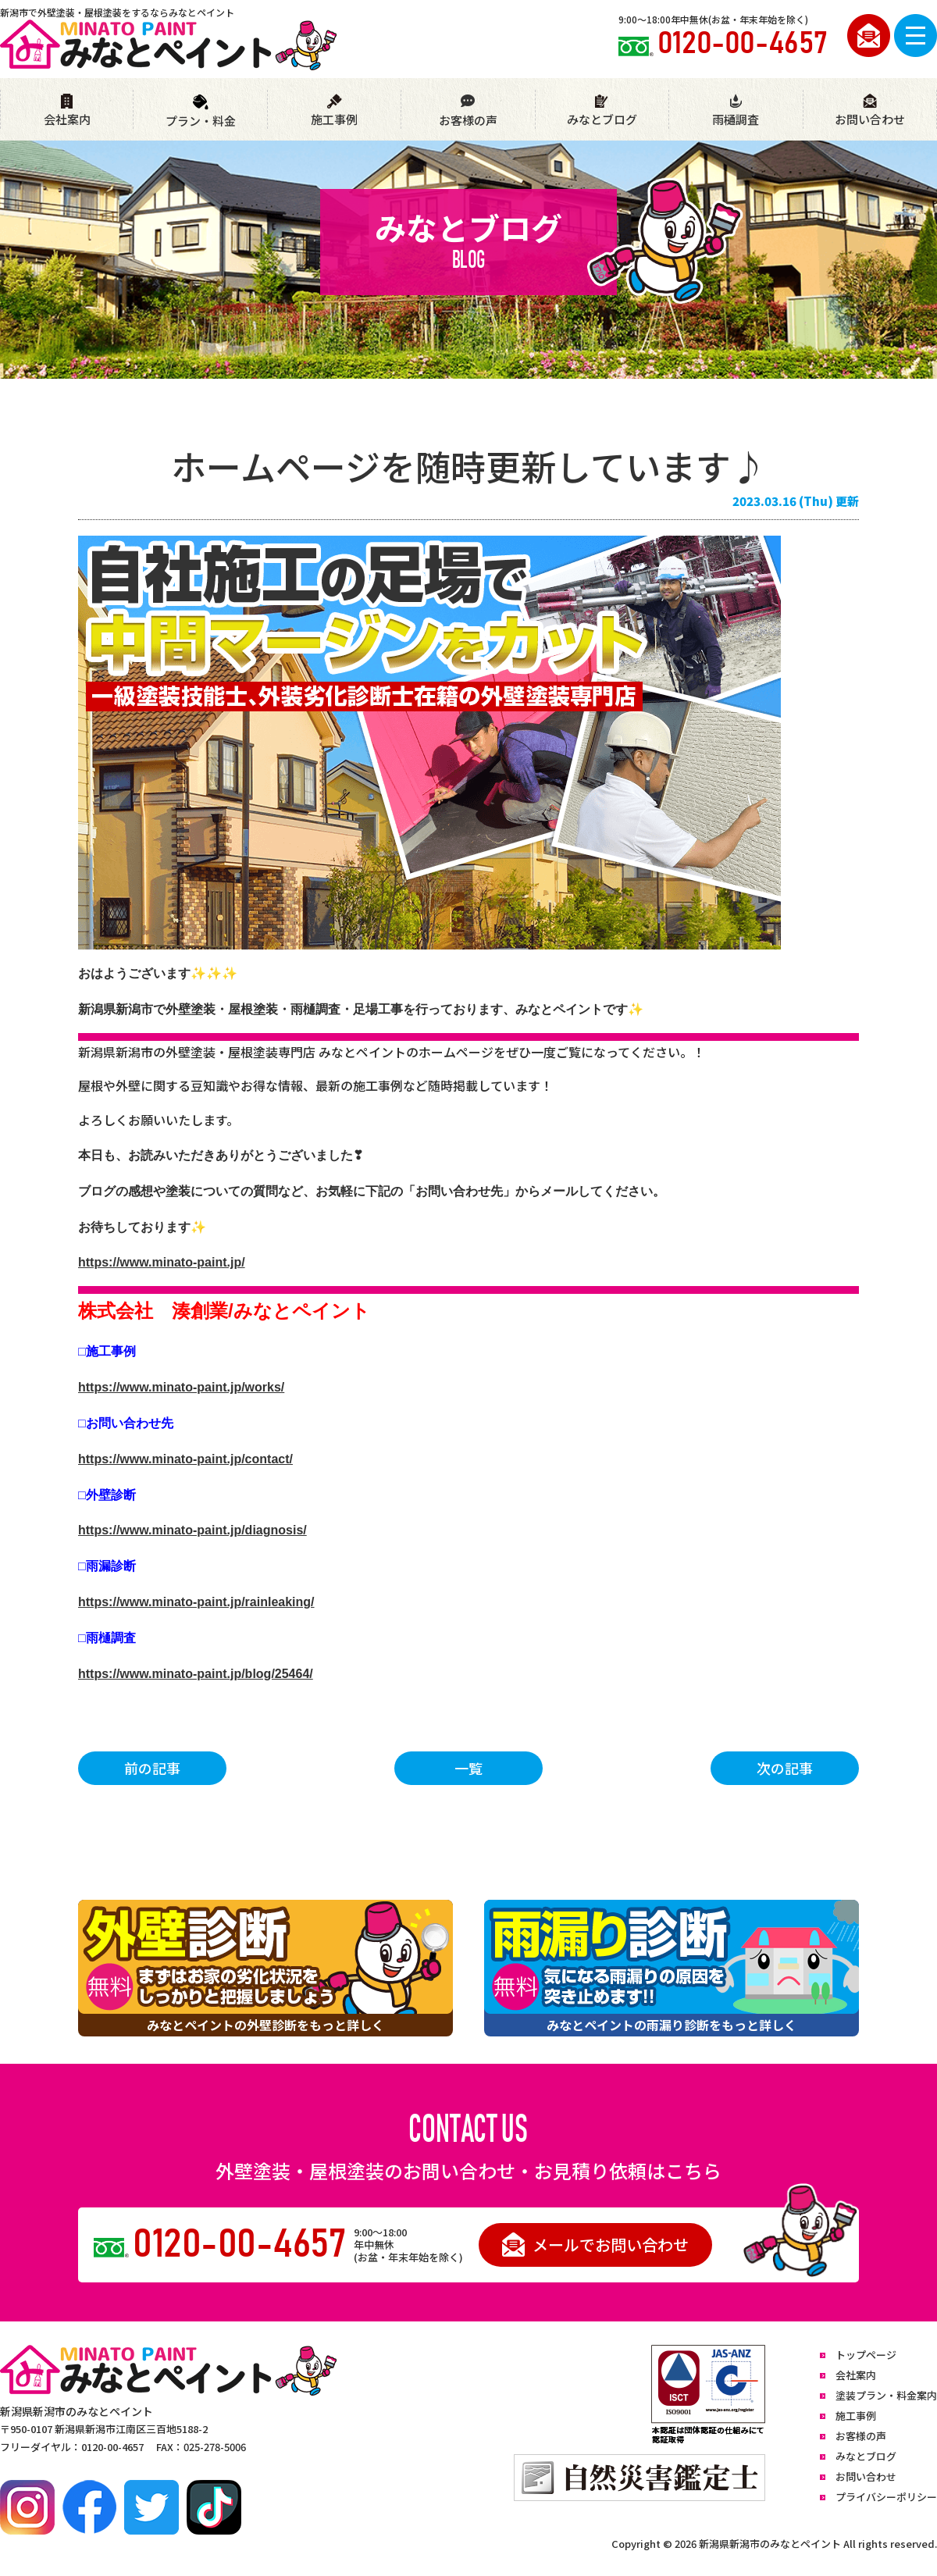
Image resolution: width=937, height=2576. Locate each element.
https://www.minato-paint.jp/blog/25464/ (195, 1673)
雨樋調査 (735, 110)
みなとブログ (602, 110)
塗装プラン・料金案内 (886, 2395)
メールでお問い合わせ (595, 2244)
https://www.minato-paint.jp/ (161, 1262)
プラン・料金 (201, 111)
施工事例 (334, 110)
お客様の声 (467, 111)
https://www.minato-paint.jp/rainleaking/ (196, 1602)
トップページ (865, 2354)
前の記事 (152, 1768)
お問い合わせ (870, 110)
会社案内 (67, 110)
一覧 (468, 1768)
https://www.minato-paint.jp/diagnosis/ (192, 1530)
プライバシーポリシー (886, 2496)
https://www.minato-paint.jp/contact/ (185, 1459)
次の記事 (785, 1768)
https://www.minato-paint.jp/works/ (181, 1387)
